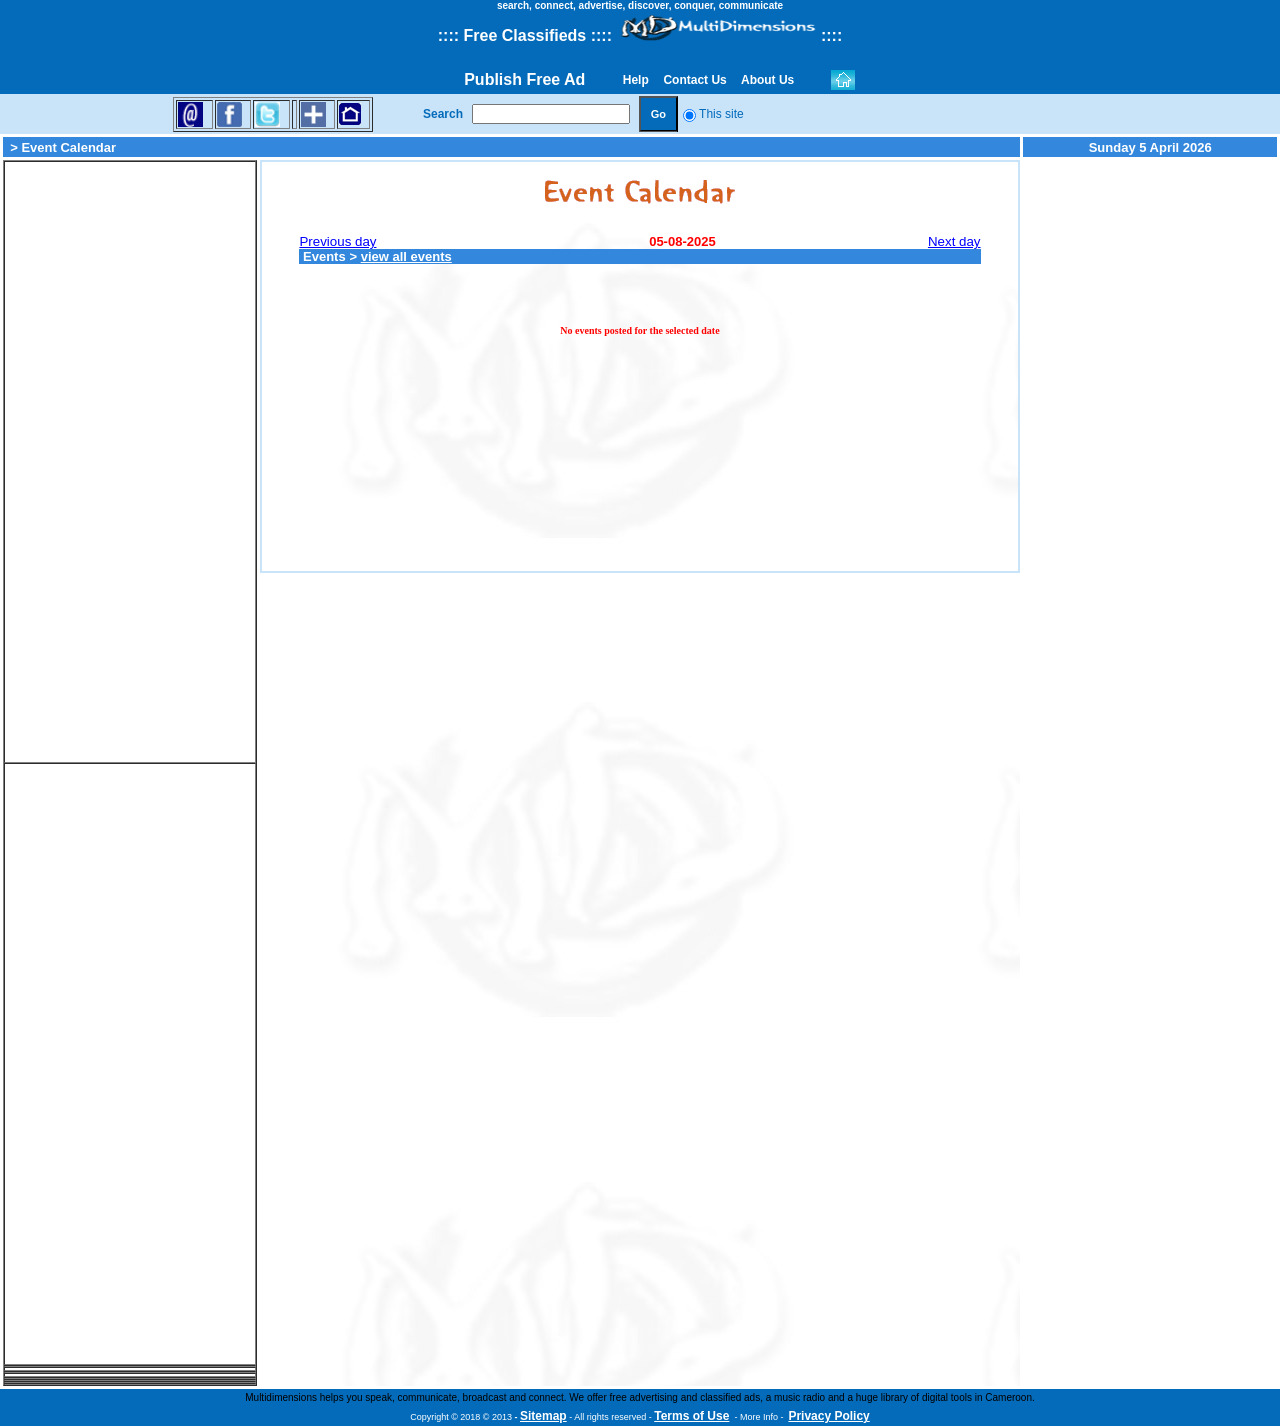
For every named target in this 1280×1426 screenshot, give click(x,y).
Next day (954, 241)
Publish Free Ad (524, 79)
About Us (768, 80)
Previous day (337, 241)
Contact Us (695, 80)
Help (635, 80)
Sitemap (543, 1416)
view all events (406, 256)
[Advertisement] (130, 462)
